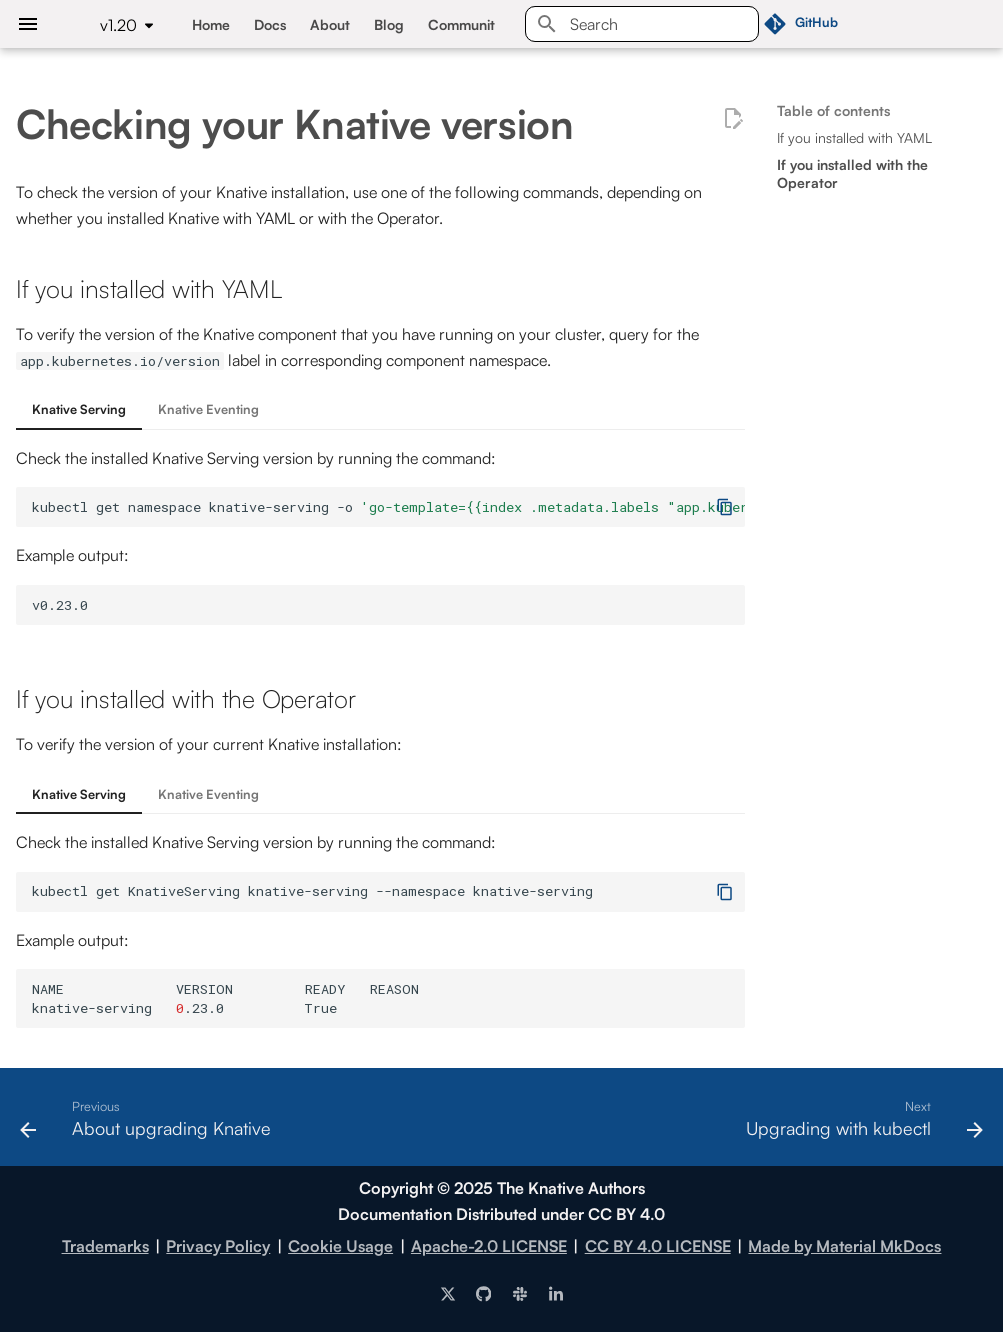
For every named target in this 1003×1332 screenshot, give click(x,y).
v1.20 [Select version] (118, 25)
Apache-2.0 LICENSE (489, 1246)
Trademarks (105, 1246)
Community (465, 24)
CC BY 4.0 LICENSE (658, 1246)
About (330, 24)
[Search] (642, 24)
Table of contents (833, 110)
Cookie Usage (340, 1246)
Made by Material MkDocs (844, 1246)
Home (211, 24)
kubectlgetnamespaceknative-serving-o (388, 507)
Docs (270, 24)
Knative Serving (79, 409)
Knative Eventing (208, 409)
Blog (389, 24)
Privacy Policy (218, 1246)
